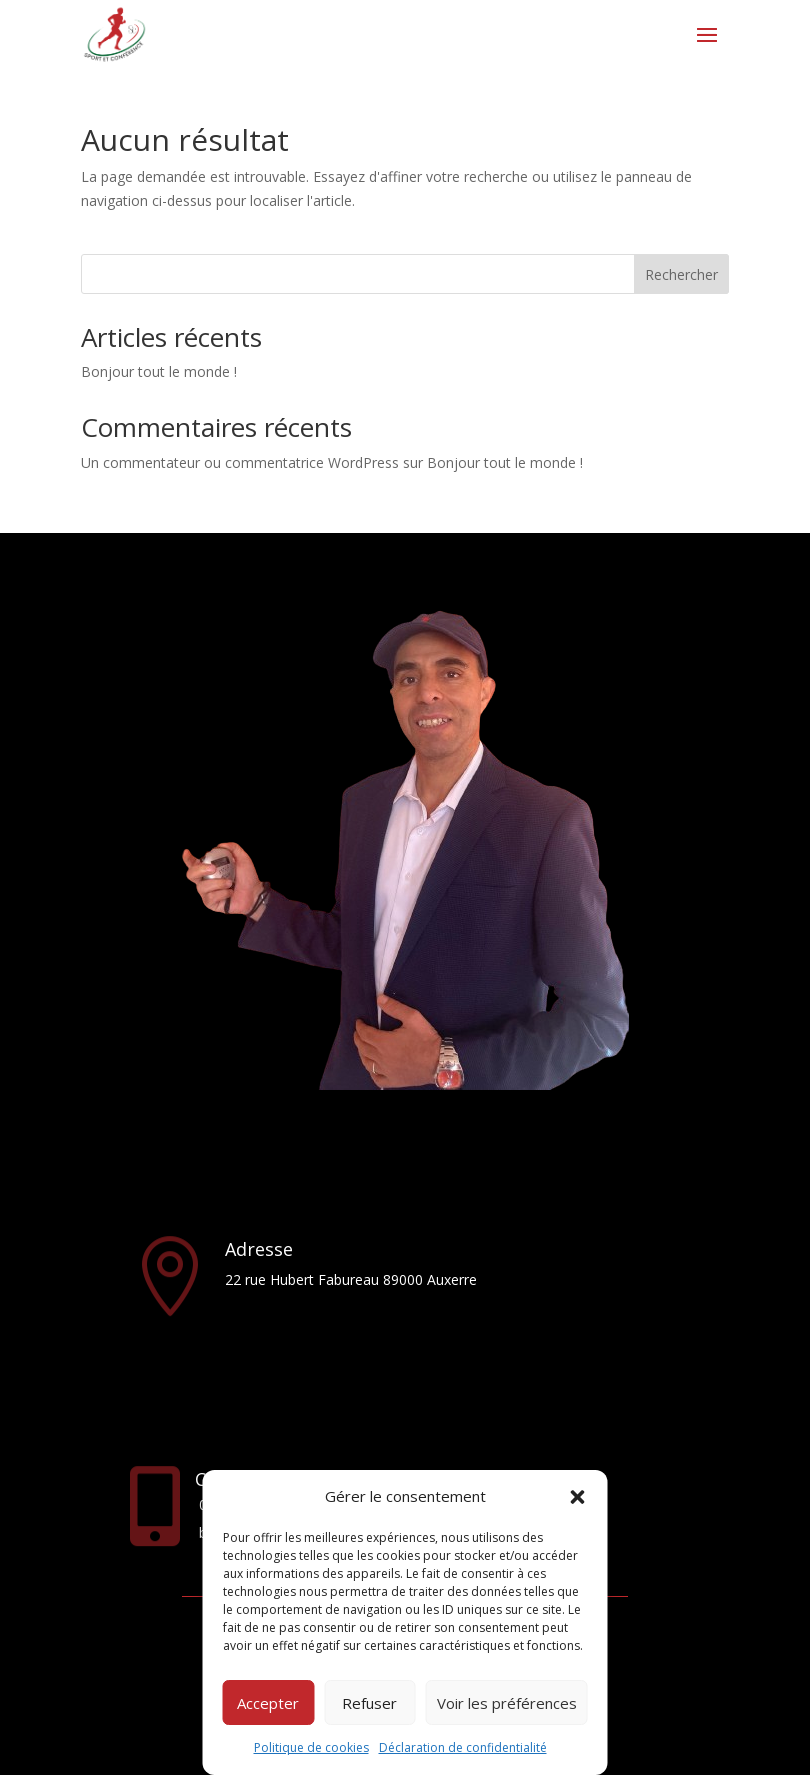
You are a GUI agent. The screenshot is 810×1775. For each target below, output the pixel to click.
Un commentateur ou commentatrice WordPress (240, 462)
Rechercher (681, 274)
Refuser (369, 1703)
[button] (578, 1497)
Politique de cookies (311, 1747)
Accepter (268, 1703)
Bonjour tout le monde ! (159, 371)
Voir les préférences (507, 1703)
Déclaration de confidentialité (463, 1747)
